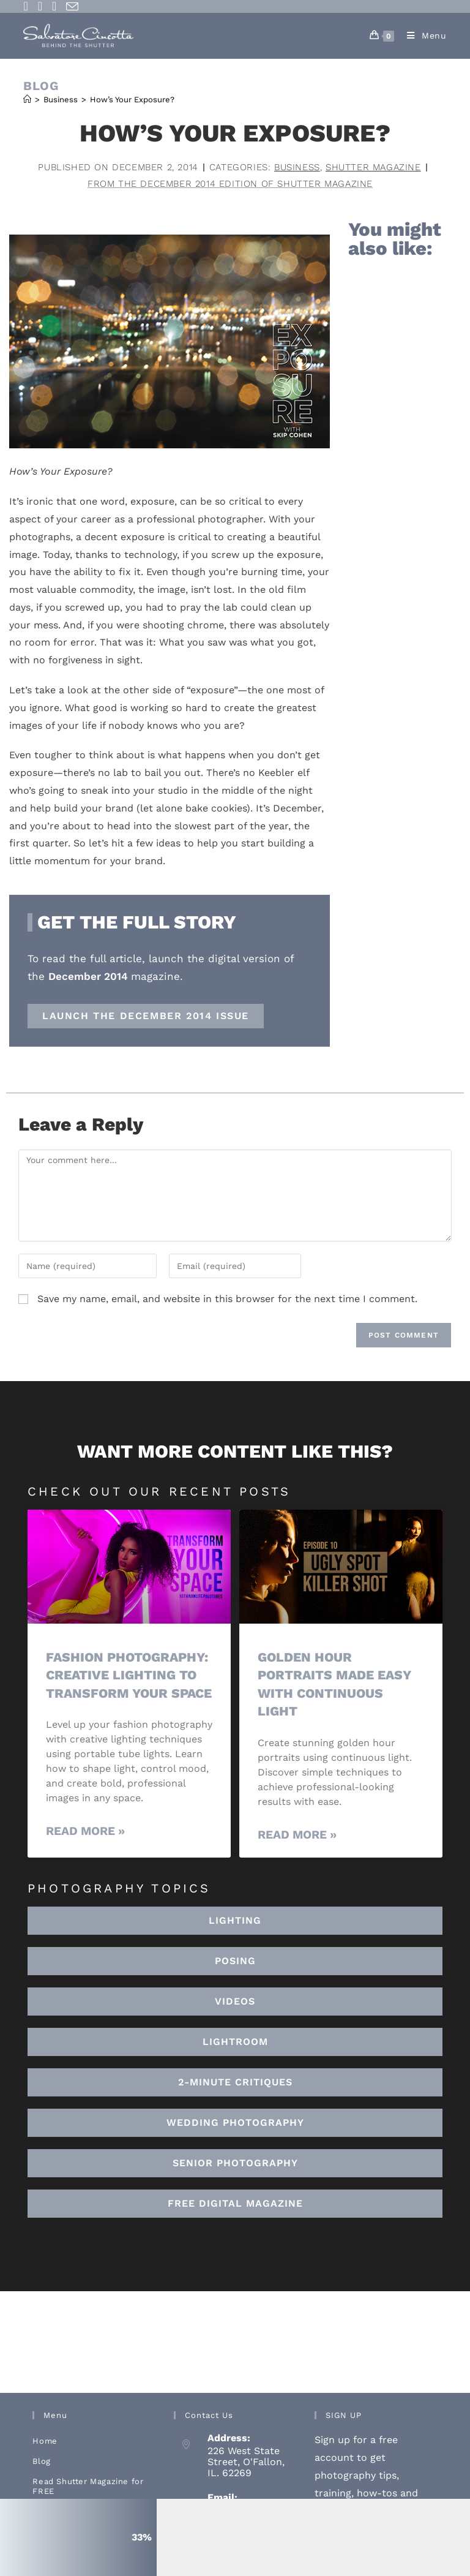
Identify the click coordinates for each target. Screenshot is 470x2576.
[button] (235, 2042)
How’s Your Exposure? (132, 99)
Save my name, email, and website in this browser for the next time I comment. (227, 1299)
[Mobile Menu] (422, 35)
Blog (41, 2461)
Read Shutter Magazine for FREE (87, 2486)
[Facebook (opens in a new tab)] (27, 6)
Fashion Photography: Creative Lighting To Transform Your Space (129, 1675)
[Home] (27, 99)
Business (297, 167)
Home (44, 2441)
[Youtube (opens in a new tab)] (54, 6)
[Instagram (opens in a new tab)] (40, 6)
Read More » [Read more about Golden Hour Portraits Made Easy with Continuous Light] (297, 1835)
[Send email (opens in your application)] (72, 6)
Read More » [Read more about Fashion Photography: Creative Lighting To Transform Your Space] (85, 1831)
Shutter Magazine (373, 167)
